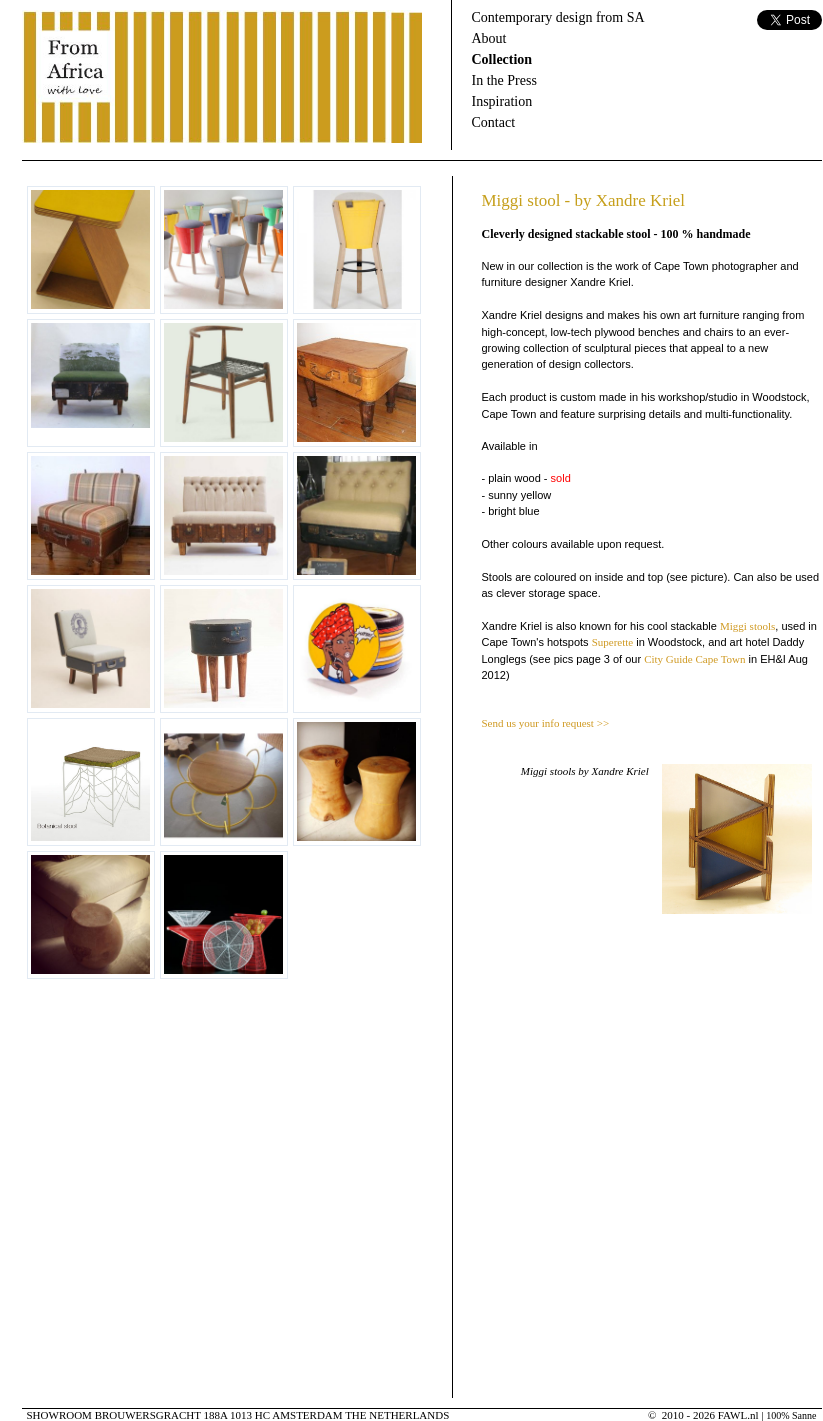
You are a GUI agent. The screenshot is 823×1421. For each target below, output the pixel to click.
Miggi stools (747, 626)
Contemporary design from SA (558, 17)
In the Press (504, 80)
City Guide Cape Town (694, 659)
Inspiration (502, 101)
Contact (494, 122)
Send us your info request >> (546, 723)
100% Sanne (791, 1415)
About (489, 38)
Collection (502, 59)
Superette (613, 642)
